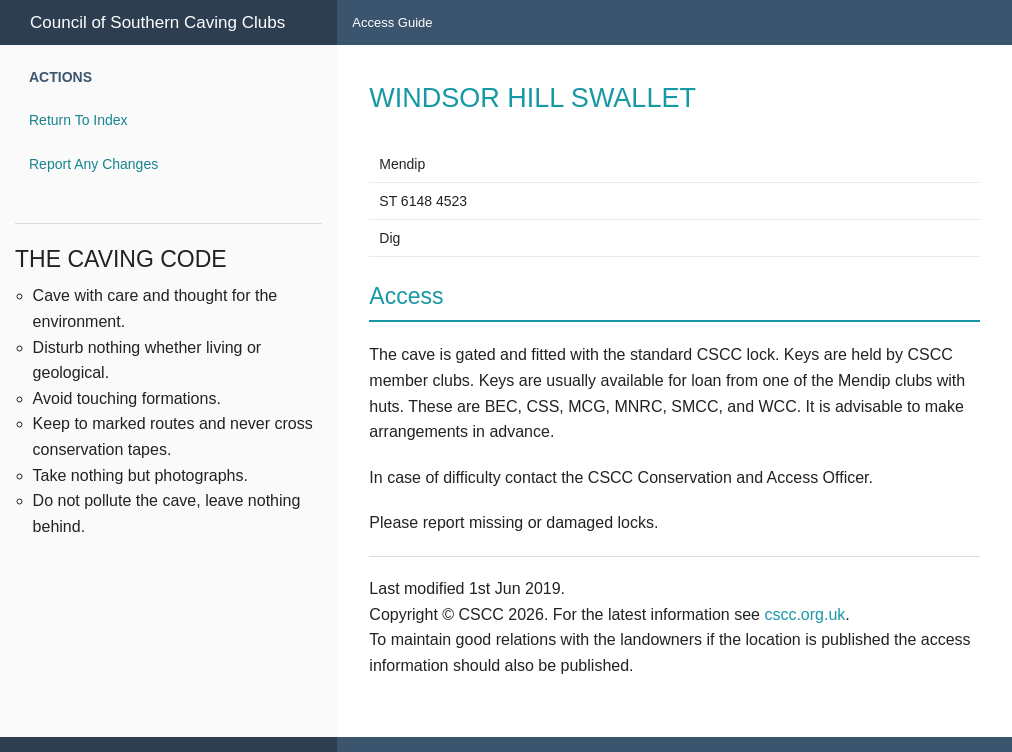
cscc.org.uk (804, 614)
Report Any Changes (93, 164)
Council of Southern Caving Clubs (157, 22)
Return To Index (78, 120)
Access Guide (392, 22)
